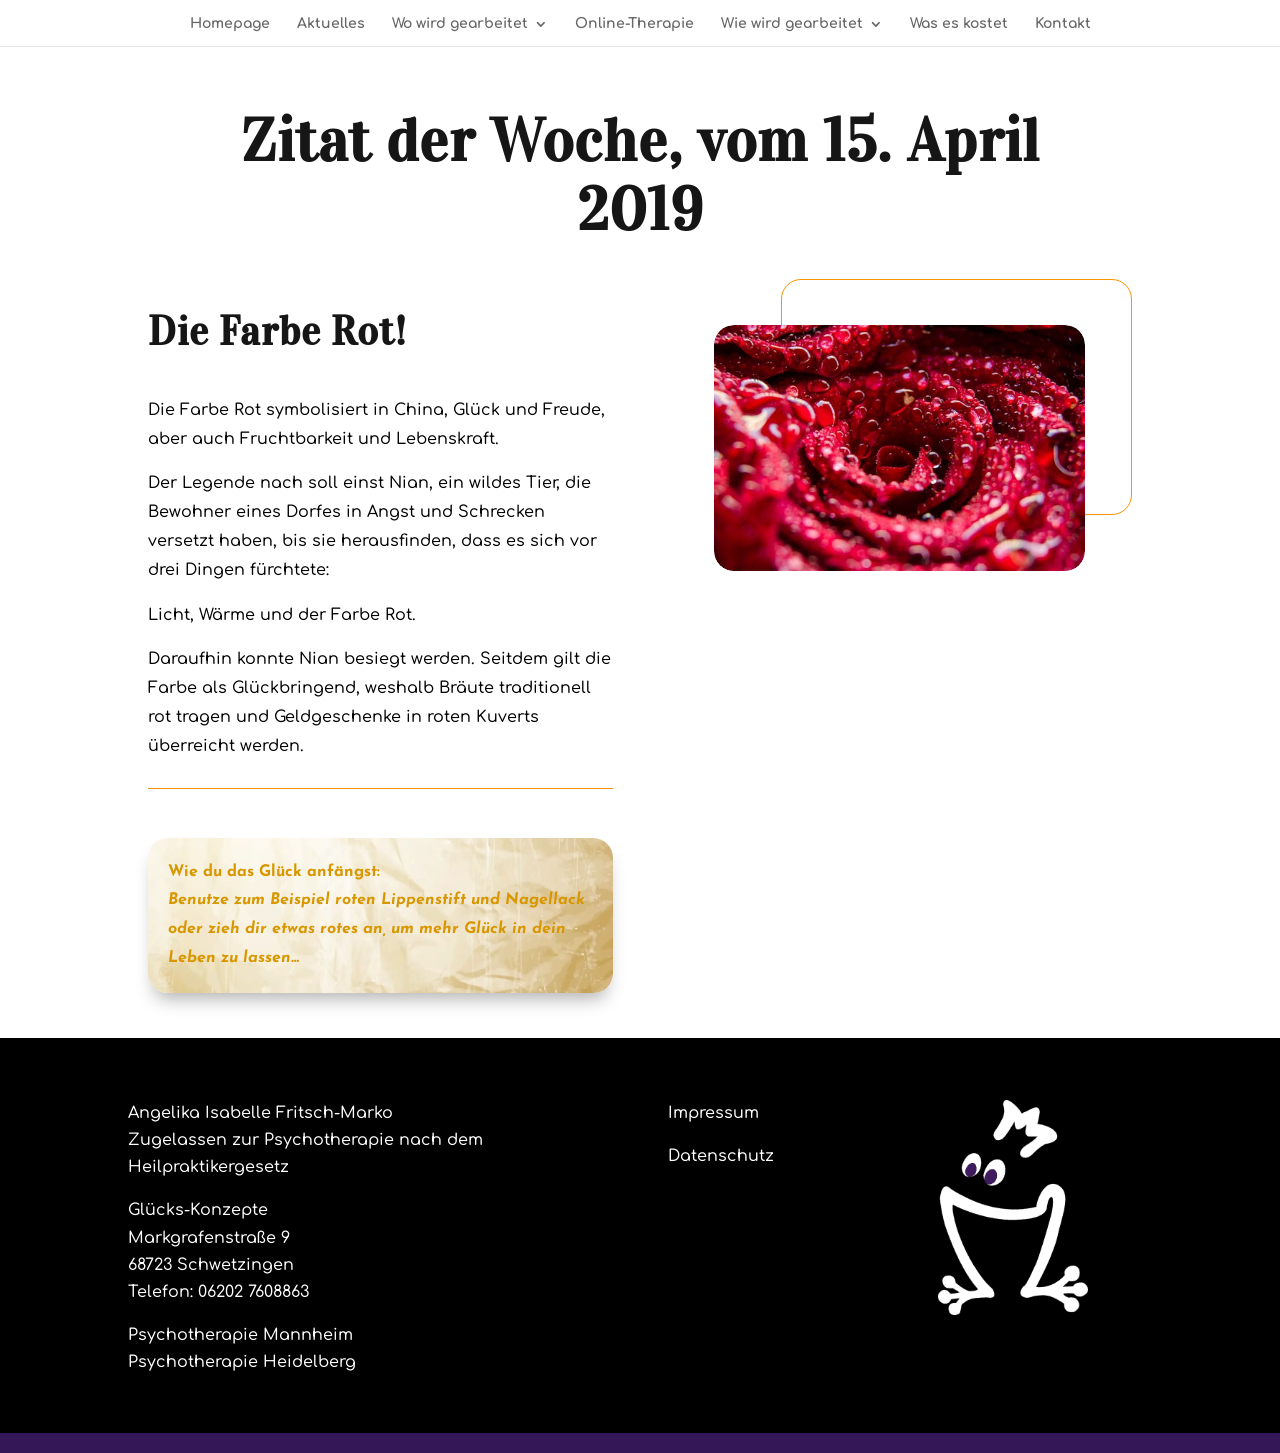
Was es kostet (959, 24)
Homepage (230, 24)
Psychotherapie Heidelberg (242, 1362)
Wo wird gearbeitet (460, 24)
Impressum (713, 1113)
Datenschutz (721, 1156)
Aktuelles (331, 24)
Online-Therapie (634, 24)
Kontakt (1063, 24)
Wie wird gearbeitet (792, 24)
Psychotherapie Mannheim (240, 1335)
